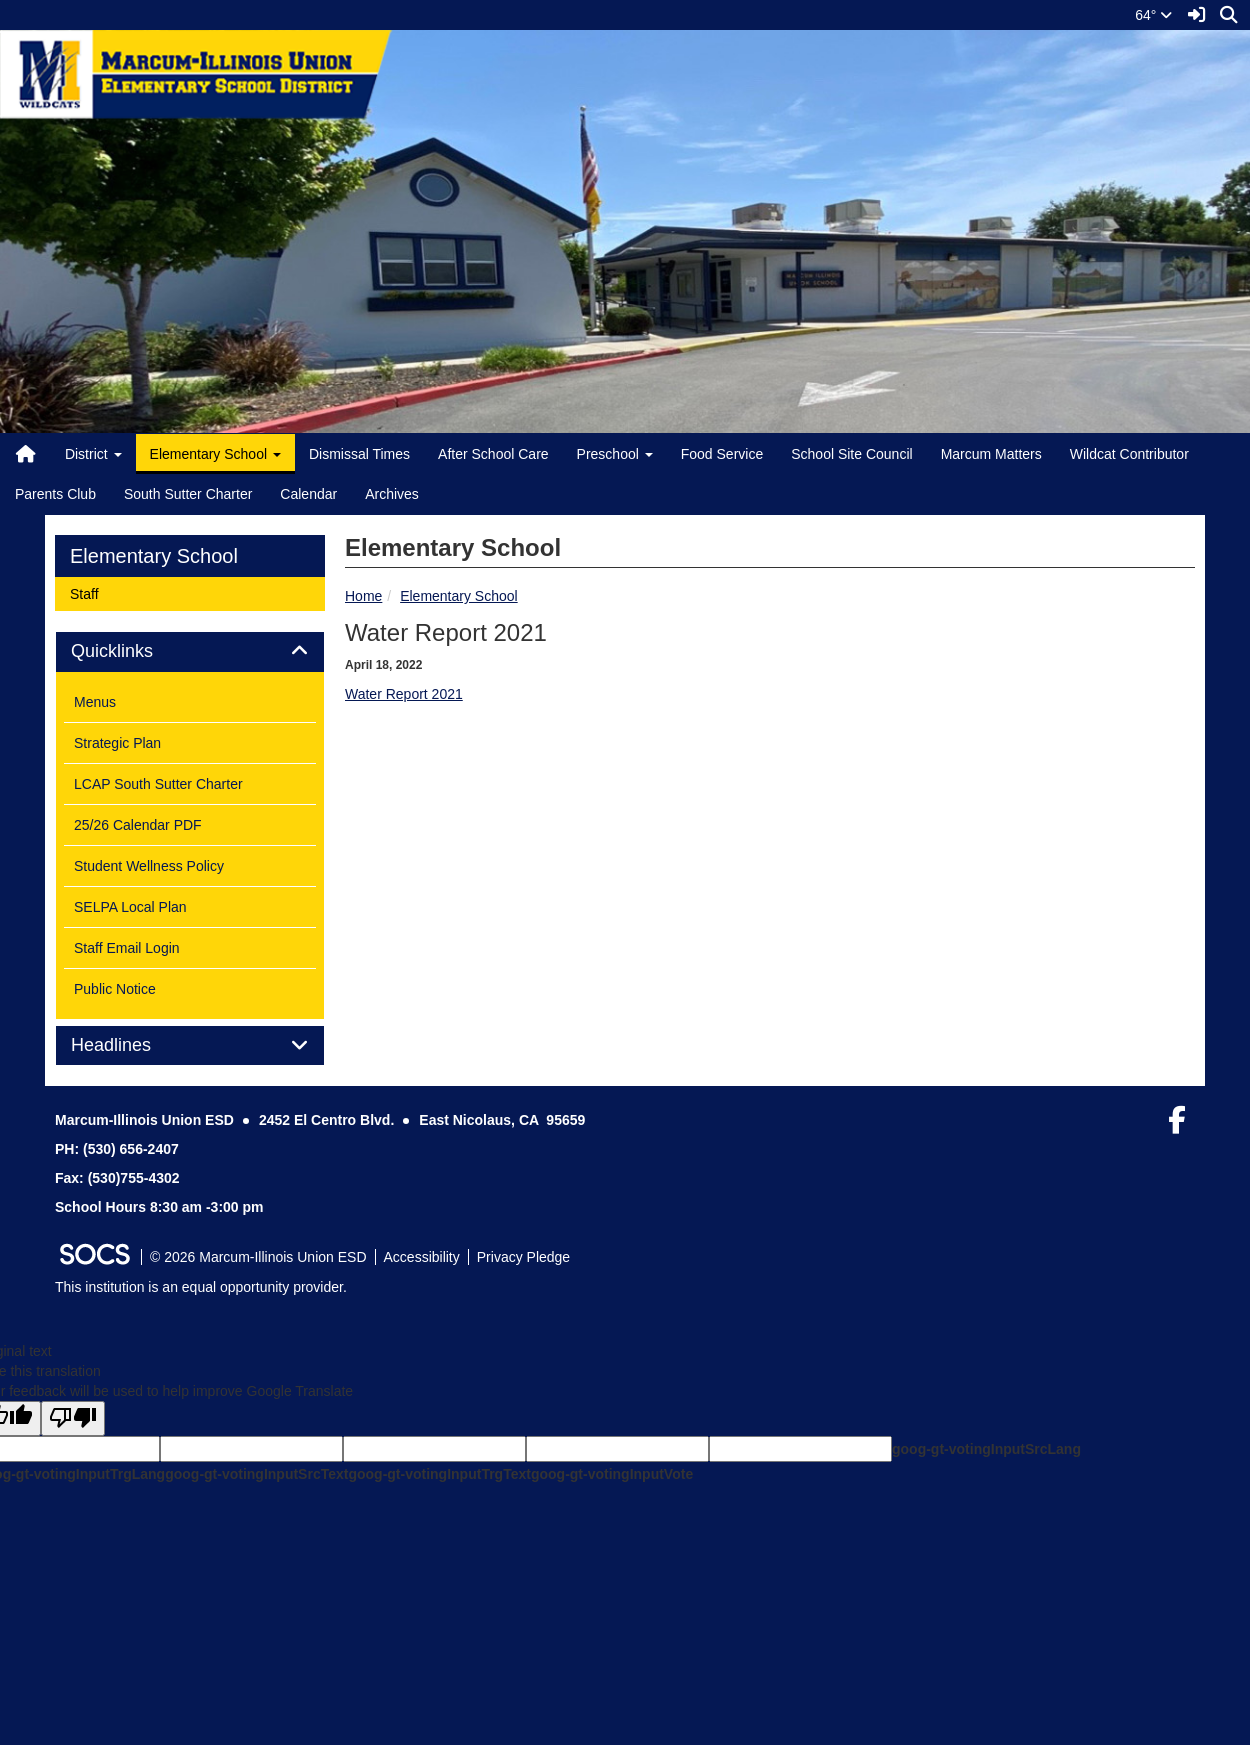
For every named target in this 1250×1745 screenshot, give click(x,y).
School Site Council (851, 454)
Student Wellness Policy (149, 866)
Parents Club (55, 494)
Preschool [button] (615, 454)
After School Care (493, 454)
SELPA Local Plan (130, 907)
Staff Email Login (127, 948)
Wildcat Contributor (1129, 454)
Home (363, 596)
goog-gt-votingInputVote (612, 1474)
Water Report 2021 (404, 694)
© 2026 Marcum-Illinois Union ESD (258, 1257)
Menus (95, 702)
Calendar (308, 494)
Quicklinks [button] (134, 651)
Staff (96, 592)
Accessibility (422, 1257)
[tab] (190, 652)
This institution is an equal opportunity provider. (201, 1287)
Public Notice (115, 989)
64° (1153, 15)
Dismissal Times (359, 454)
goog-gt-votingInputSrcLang (986, 1449)
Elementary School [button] (215, 454)
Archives (392, 494)
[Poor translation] (73, 1418)
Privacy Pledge (523, 1257)
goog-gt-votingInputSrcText (256, 1474)
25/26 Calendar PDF (138, 825)
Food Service (722, 454)
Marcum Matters (991, 454)
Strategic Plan (117, 743)
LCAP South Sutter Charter (158, 784)
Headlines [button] (133, 1045)
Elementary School (459, 596)
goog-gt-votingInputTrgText (439, 1474)
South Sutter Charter (188, 494)
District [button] (93, 454)
